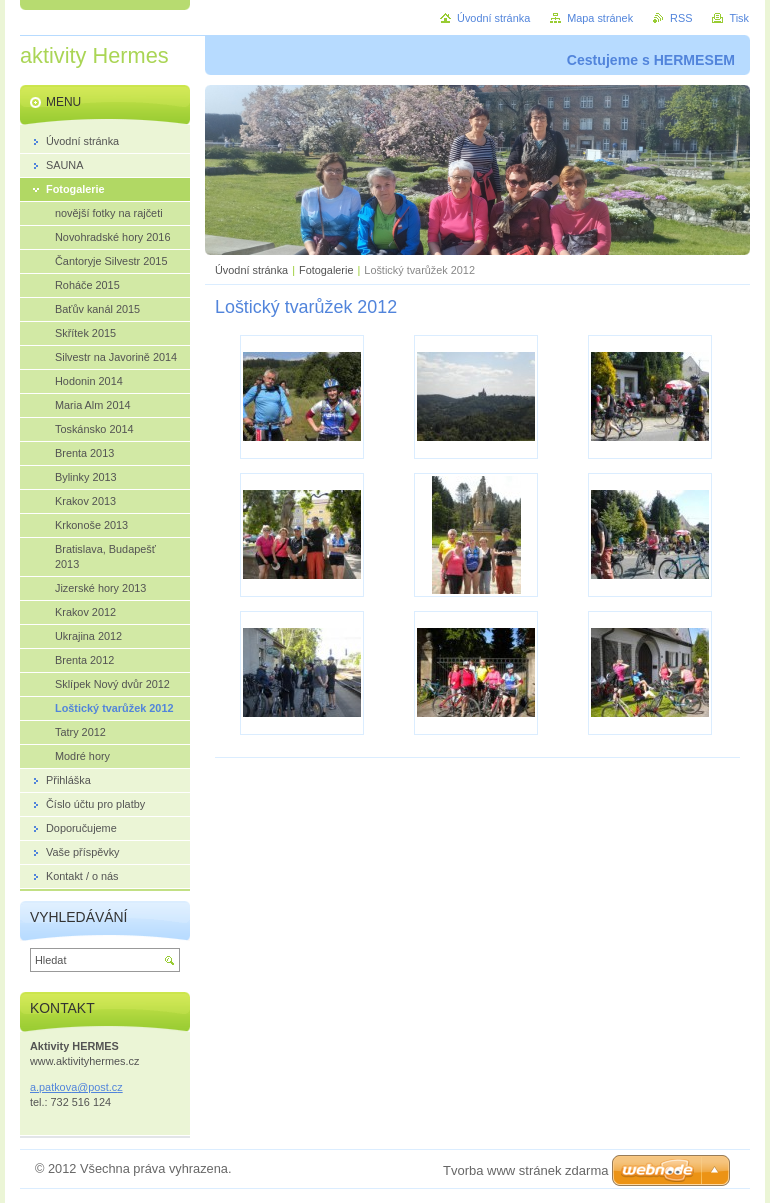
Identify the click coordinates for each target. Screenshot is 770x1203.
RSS (681, 18)
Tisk (739, 18)
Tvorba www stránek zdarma (525, 1170)
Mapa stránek (600, 18)
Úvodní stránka (251, 270)
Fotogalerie (326, 270)
